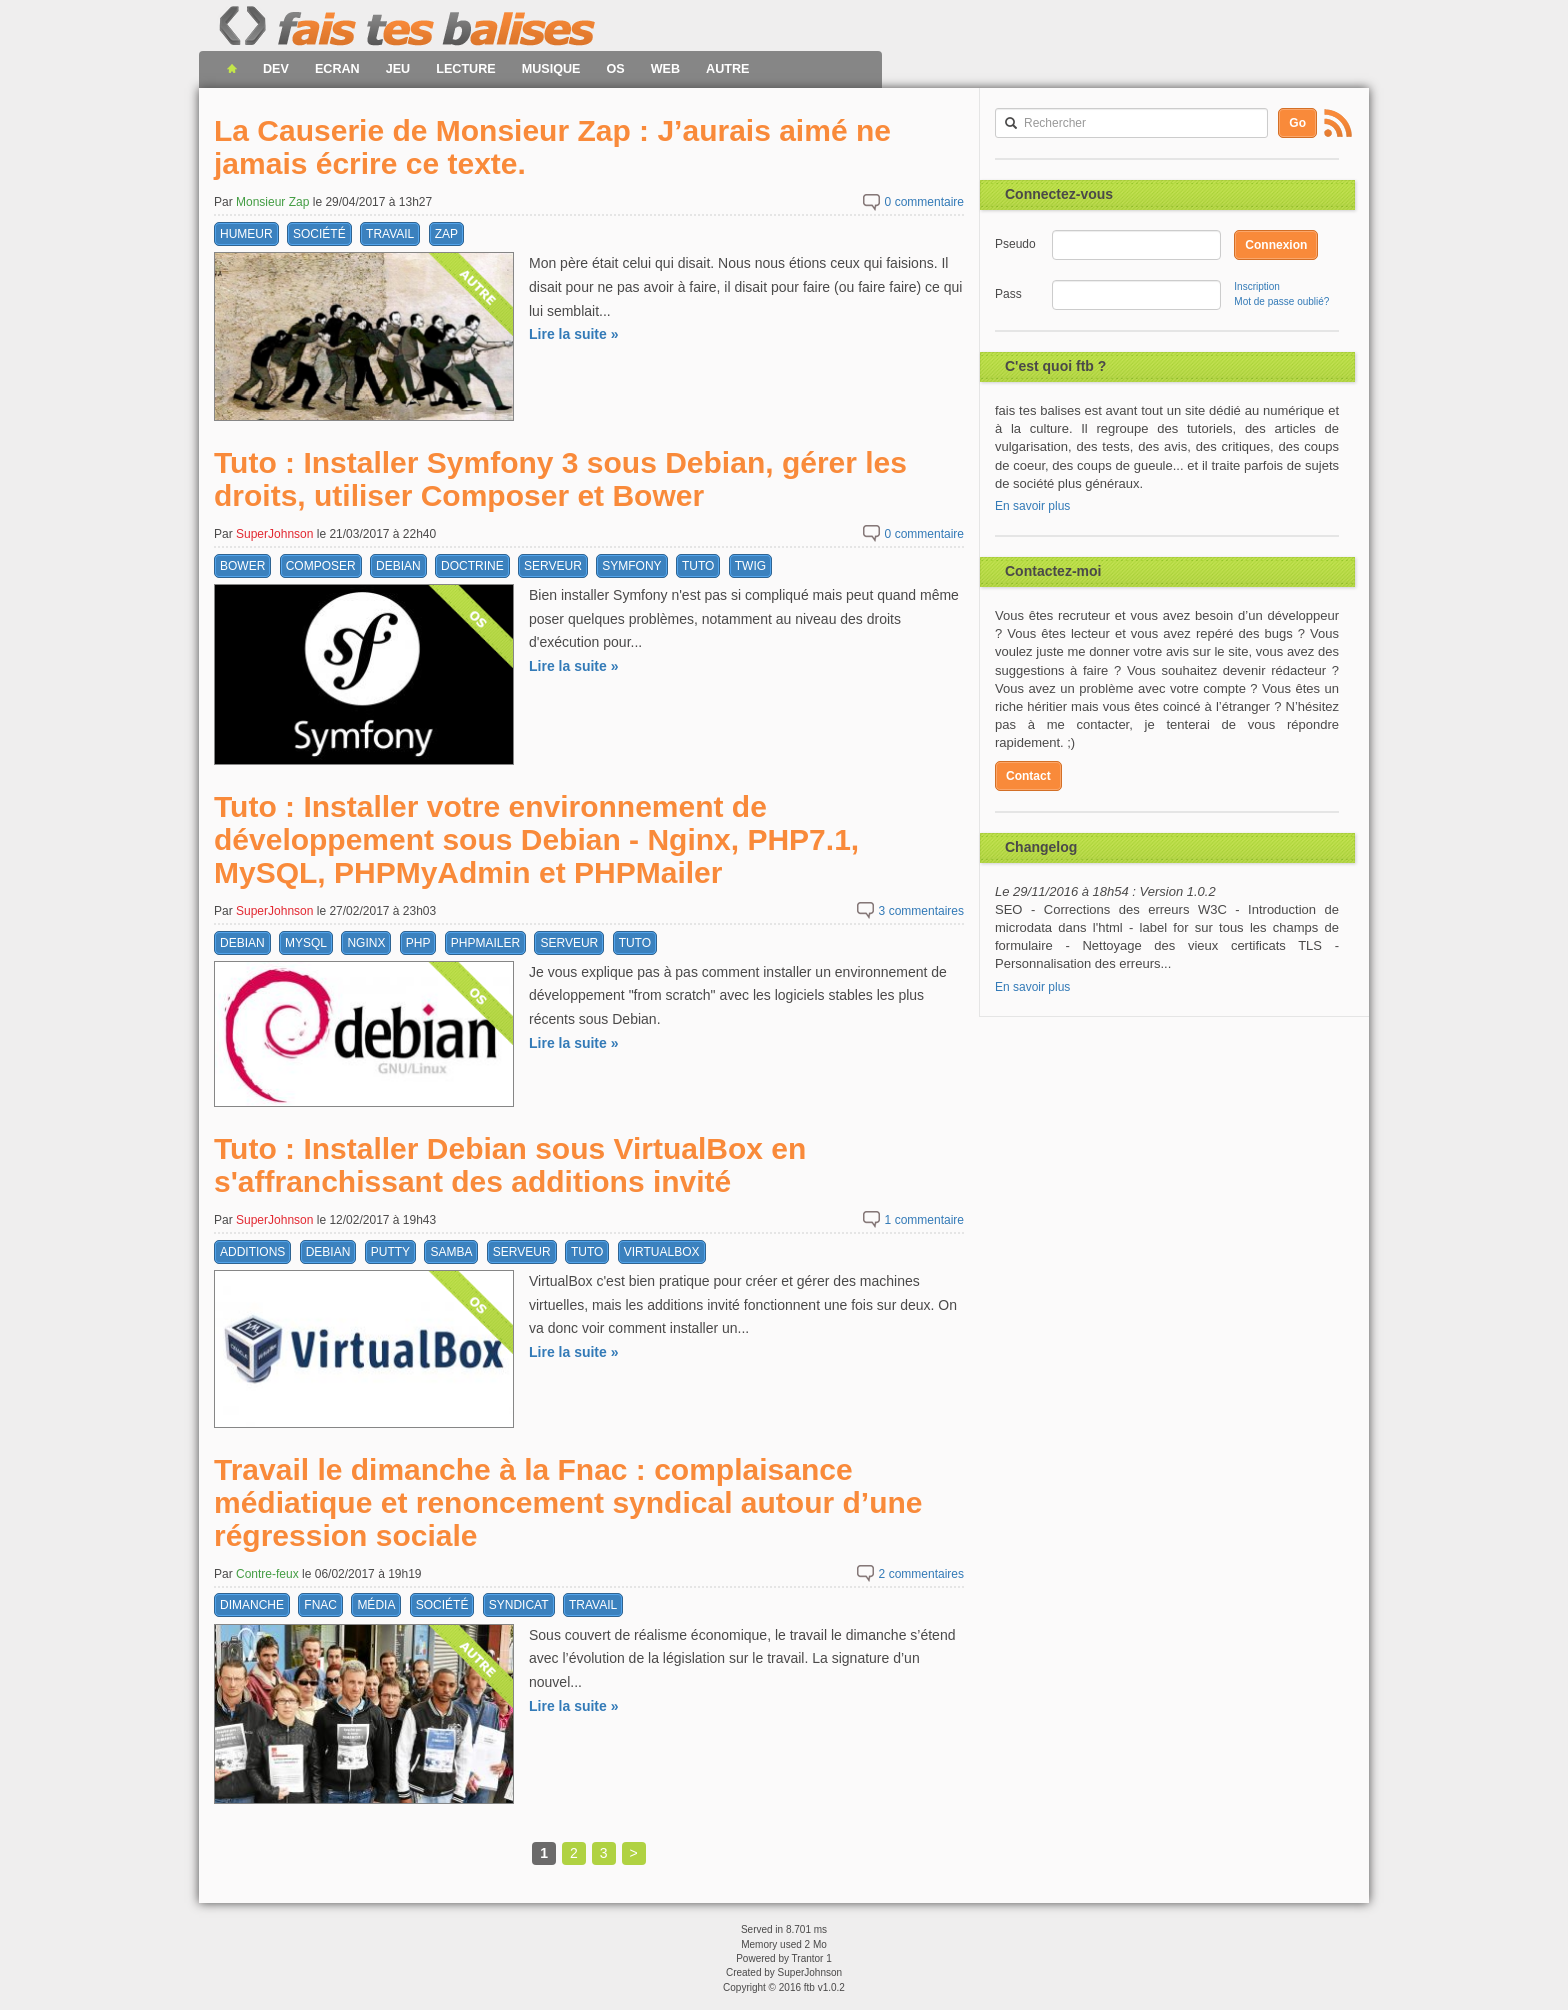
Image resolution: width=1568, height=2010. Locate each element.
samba (451, 1252)
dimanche (252, 1605)
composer (321, 566)
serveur (553, 566)
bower (242, 566)
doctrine (472, 566)
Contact (1028, 776)
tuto (698, 566)
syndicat (519, 1605)
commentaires (921, 911)
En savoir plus (1032, 506)
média (376, 1605)
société (319, 234)
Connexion (1276, 245)
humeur (246, 234)
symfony (631, 566)
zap (446, 234)
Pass (1008, 294)
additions (252, 1252)
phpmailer (485, 943)
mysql (306, 943)
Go (1297, 123)
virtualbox (662, 1252)
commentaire (924, 202)
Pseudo (1015, 244)
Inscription (1257, 286)
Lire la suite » (573, 334)
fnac (320, 1605)
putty (390, 1252)
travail (390, 234)
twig (750, 566)
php (418, 943)
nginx (366, 943)
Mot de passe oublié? (1281, 301)
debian (398, 566)
